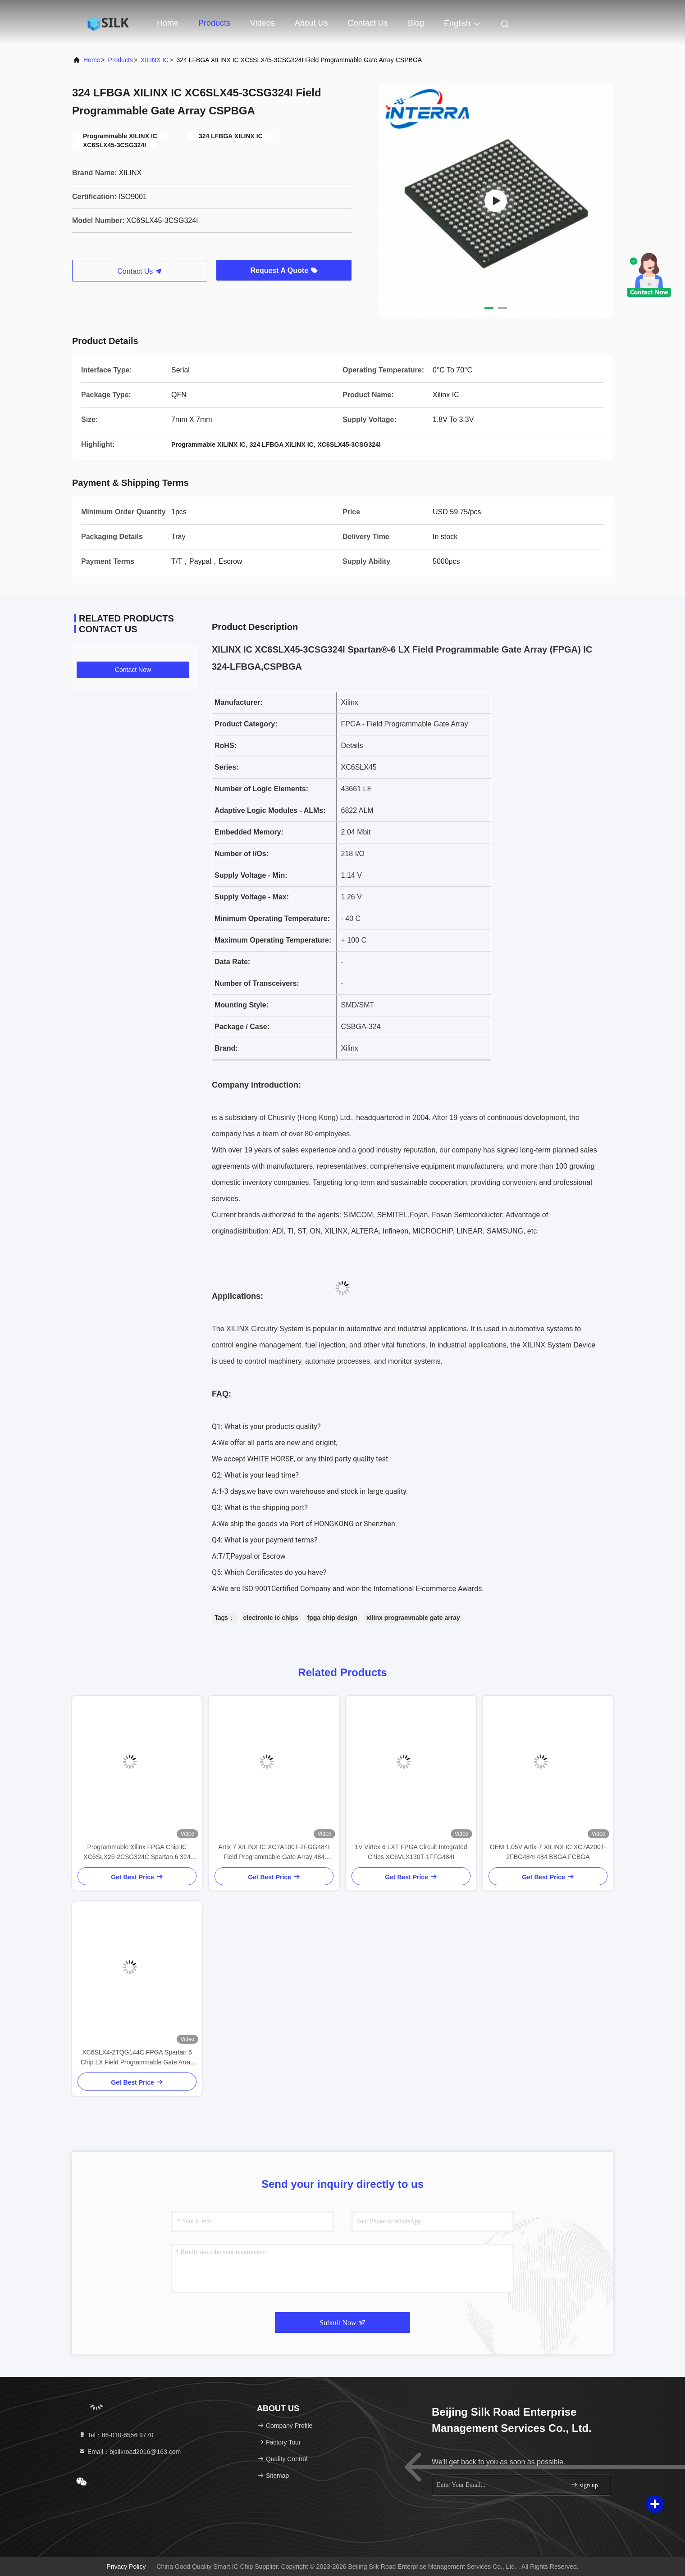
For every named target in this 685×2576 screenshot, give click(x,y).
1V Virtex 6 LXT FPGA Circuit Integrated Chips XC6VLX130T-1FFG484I (411, 1851)
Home (167, 22)
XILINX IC (155, 59)
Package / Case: (242, 1026)
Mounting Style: (242, 1005)
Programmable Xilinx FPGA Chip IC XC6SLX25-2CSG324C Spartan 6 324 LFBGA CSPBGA (136, 1852)
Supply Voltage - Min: (251, 875)
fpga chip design (332, 1617)
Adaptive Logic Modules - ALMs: (270, 810)
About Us (311, 22)
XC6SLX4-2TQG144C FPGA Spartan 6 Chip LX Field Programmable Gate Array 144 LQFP (137, 2058)
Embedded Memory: (249, 832)
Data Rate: (232, 962)
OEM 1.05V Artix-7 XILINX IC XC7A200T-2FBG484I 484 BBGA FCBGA (548, 1851)
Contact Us (368, 22)
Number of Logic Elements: (261, 789)
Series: (226, 767)
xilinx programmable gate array (413, 1617)
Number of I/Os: (242, 853)
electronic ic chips (270, 1617)
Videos (262, 22)
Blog (416, 22)
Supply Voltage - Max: (252, 897)
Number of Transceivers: (257, 983)
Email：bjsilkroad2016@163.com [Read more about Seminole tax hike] (129, 2451)
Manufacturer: (239, 702)
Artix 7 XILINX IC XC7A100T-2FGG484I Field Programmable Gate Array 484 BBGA (273, 1852)
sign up (584, 2485)
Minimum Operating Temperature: (272, 918)
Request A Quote (283, 270)
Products (214, 22)
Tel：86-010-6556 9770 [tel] (115, 2435)
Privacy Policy (126, 2566)
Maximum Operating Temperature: (273, 940)
